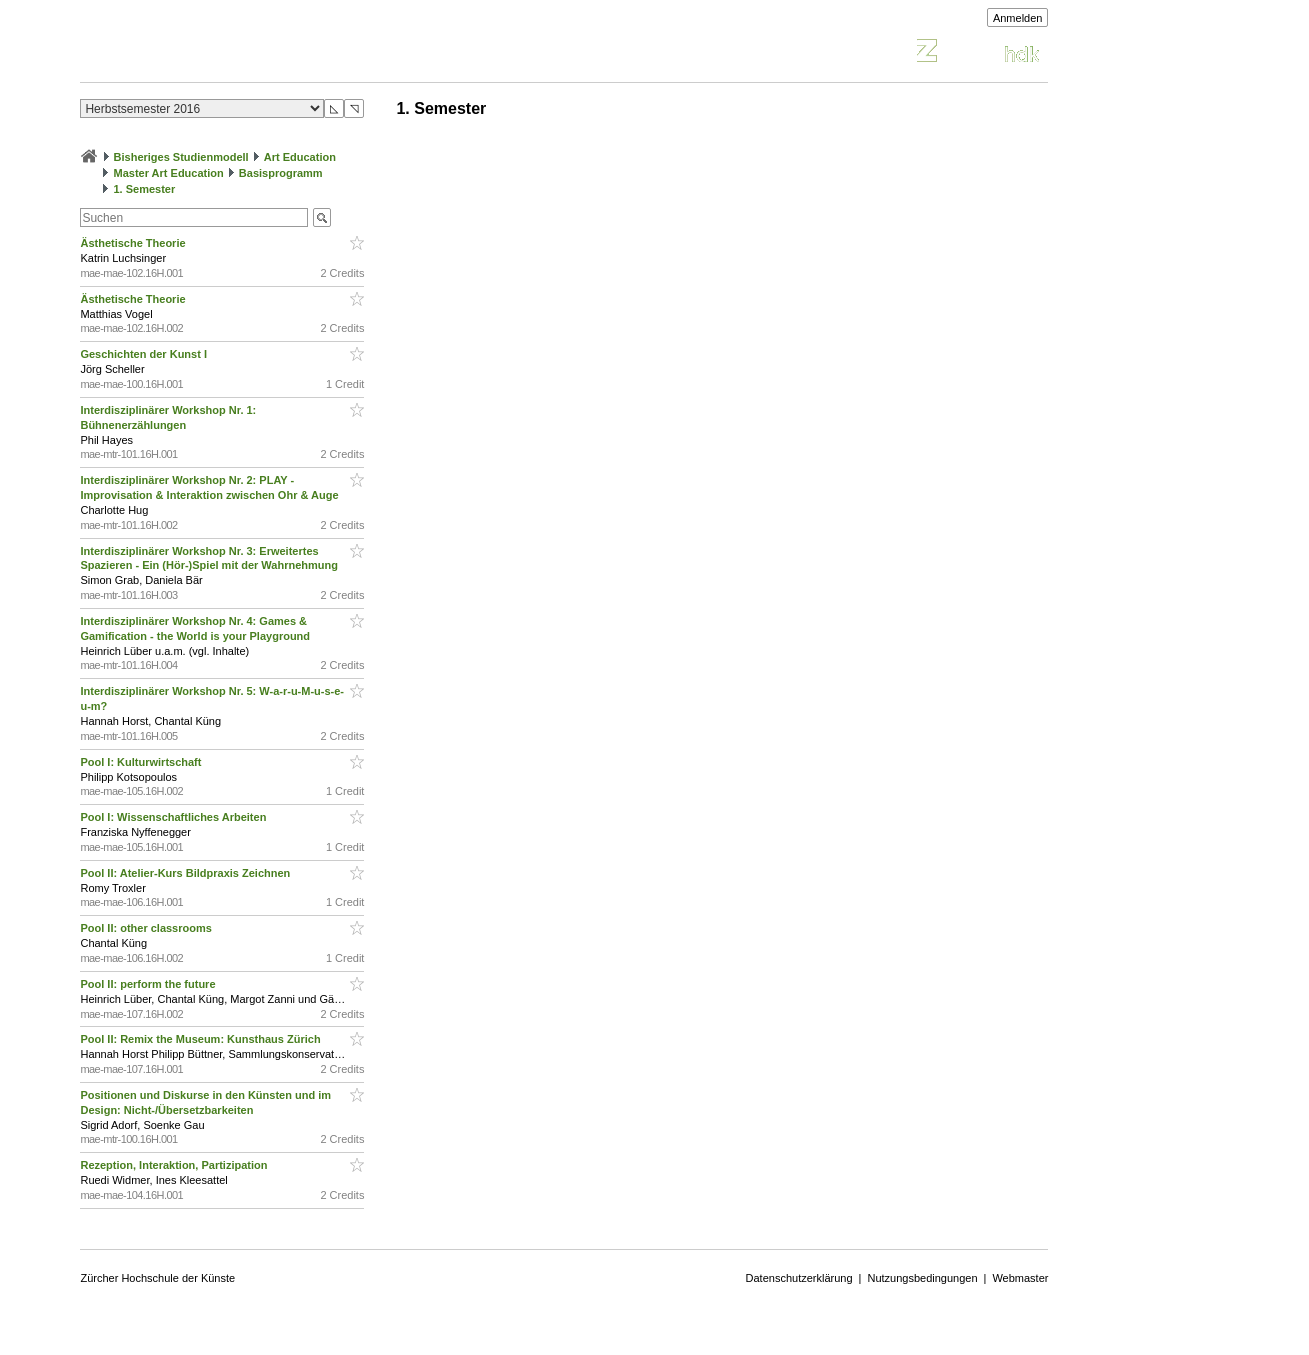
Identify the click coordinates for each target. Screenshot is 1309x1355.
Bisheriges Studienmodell (181, 157)
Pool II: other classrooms (149, 928)
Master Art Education (169, 173)
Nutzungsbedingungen (922, 1278)
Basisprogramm (281, 173)
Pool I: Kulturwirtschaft (142, 762)
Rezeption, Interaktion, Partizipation (175, 1165)
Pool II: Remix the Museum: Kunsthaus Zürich (203, 1039)
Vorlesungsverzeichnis (227, 53)
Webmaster (1020, 1278)
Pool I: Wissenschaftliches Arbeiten (174, 817)
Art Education (300, 157)
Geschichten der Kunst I (145, 354)
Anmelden (1018, 18)
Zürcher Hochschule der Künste (157, 1278)
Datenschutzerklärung (799, 1278)
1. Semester (145, 189)
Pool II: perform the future (149, 984)
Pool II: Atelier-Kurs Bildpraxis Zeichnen (188, 873)
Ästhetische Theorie (134, 243)
